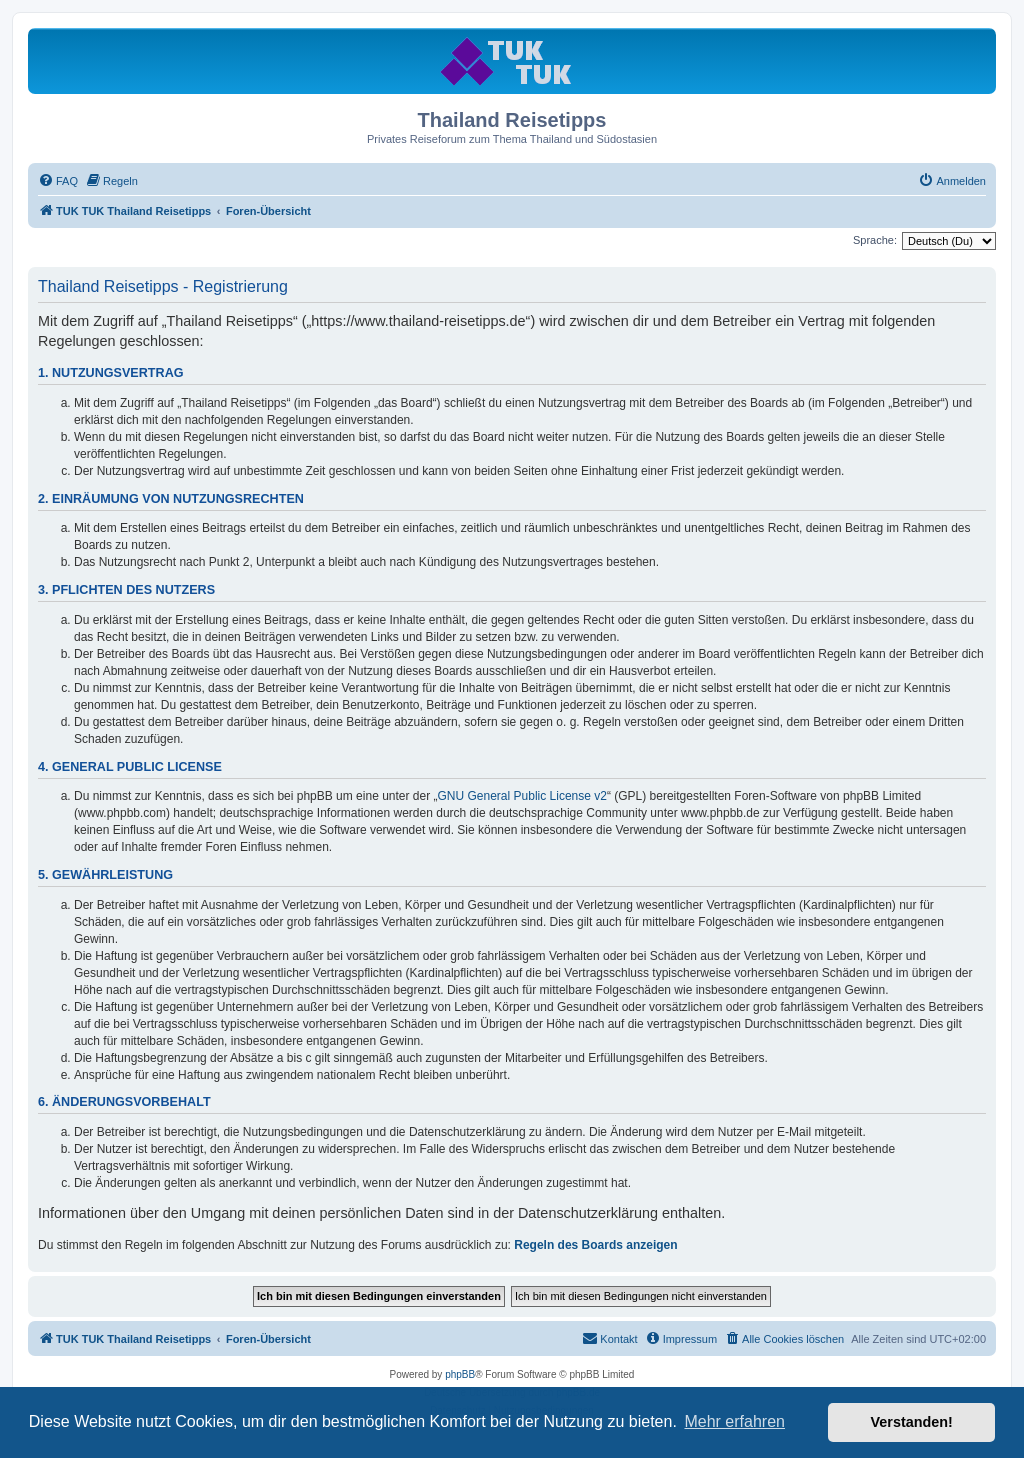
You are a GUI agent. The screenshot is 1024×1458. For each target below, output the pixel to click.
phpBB (460, 1374)
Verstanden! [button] (912, 1422)
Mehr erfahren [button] (734, 1421)
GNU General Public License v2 (522, 796)
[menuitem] (58, 181)
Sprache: (875, 240)
